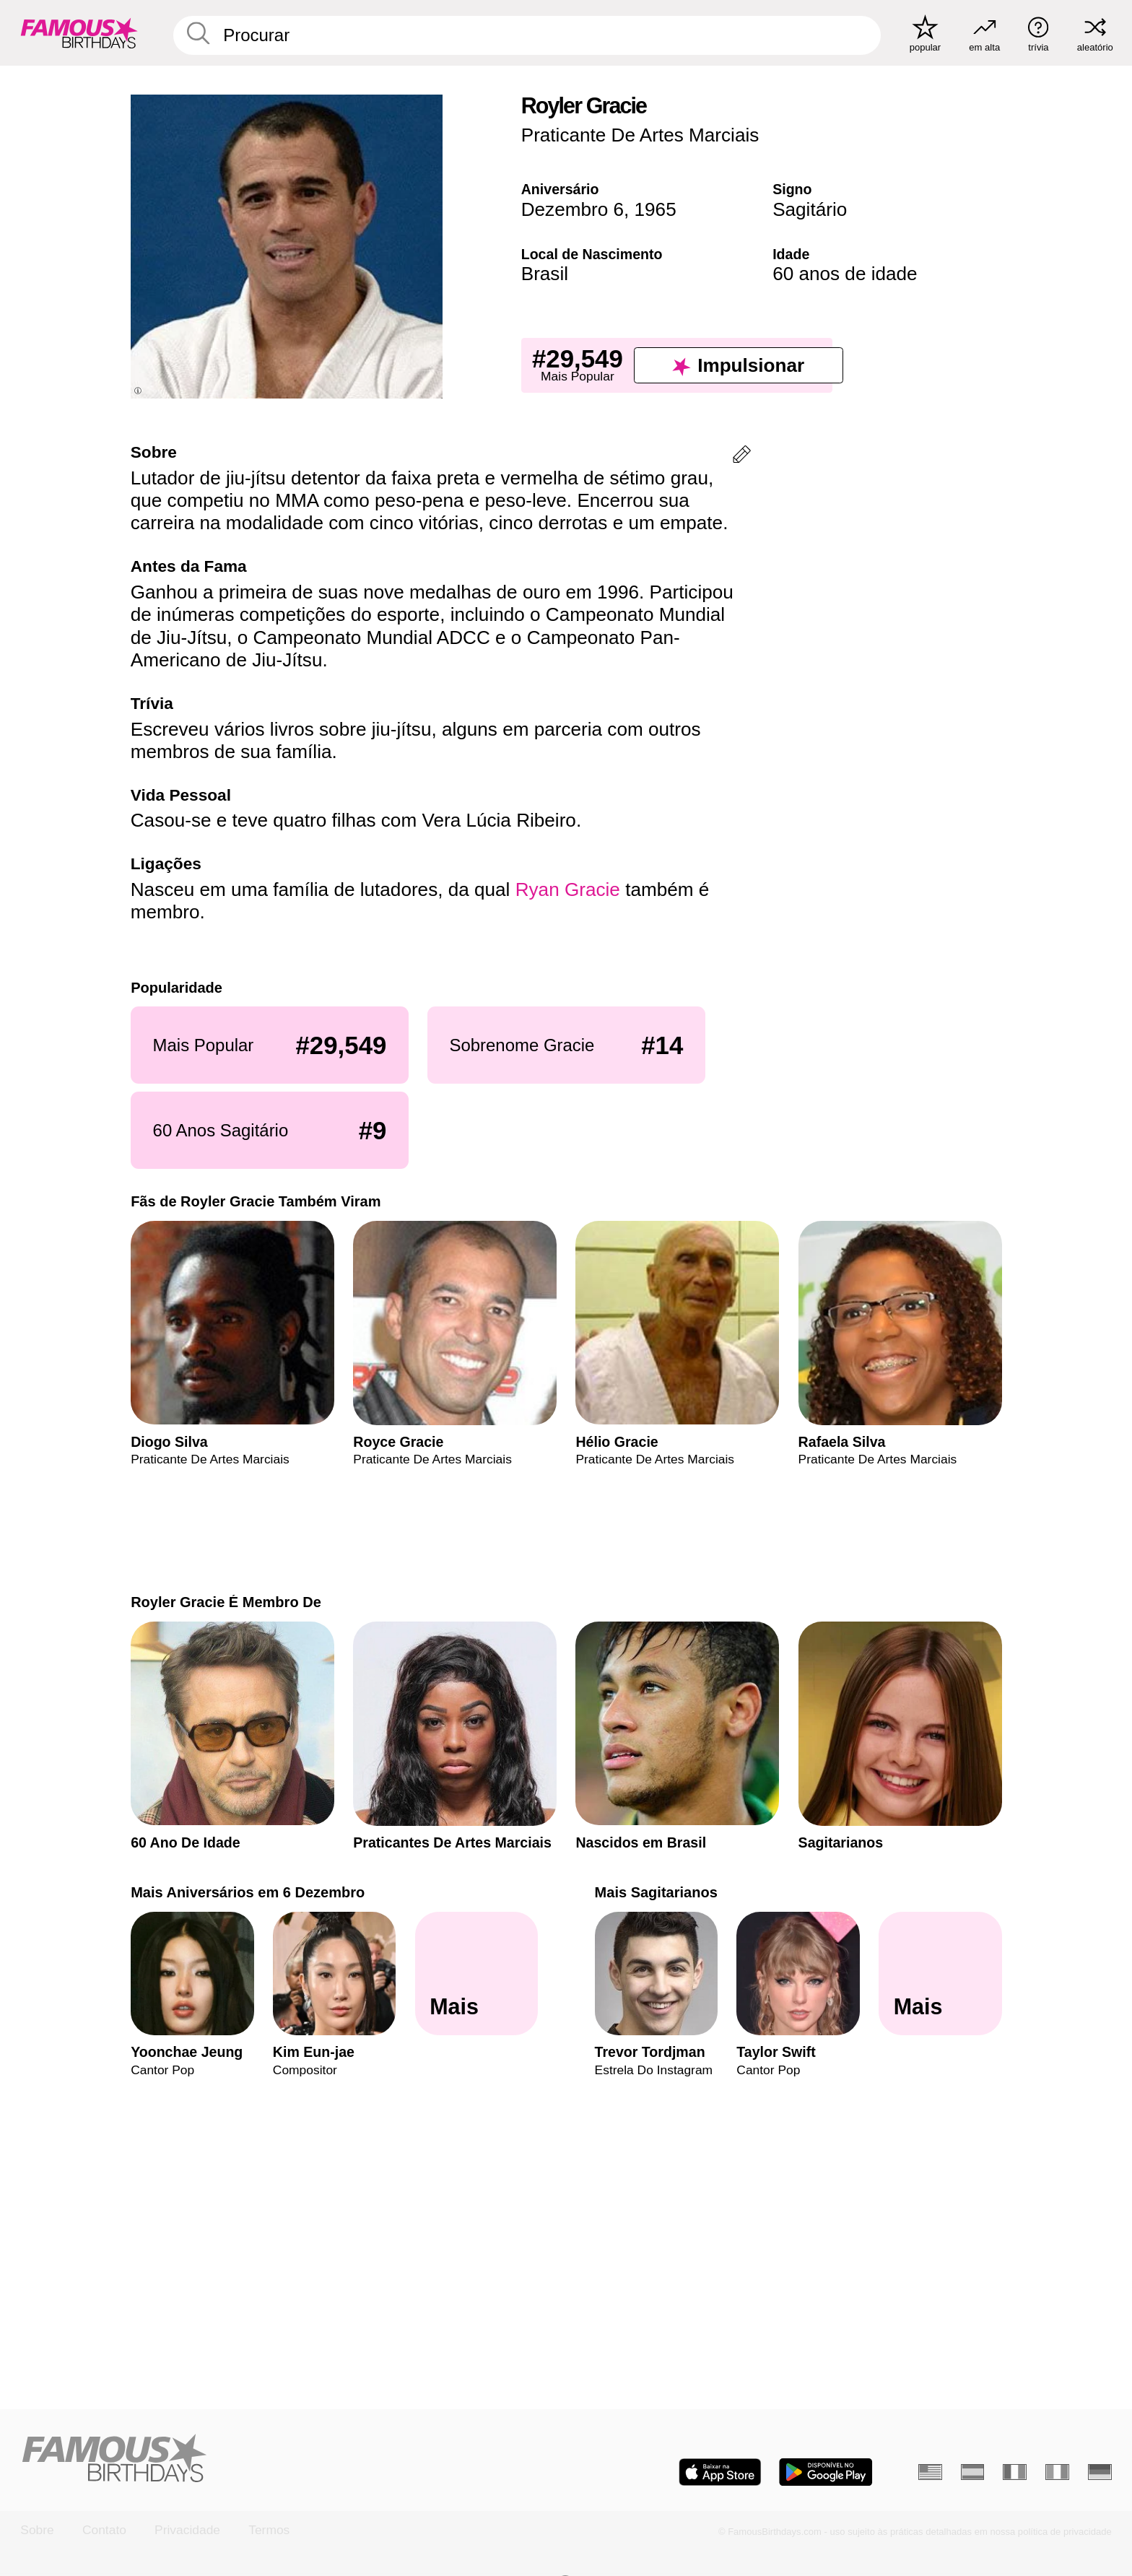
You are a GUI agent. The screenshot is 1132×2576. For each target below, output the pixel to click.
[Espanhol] (973, 2472)
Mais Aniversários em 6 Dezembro (248, 1892)
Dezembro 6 (572, 209)
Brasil (544, 273)
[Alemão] (1100, 2472)
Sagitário (809, 209)
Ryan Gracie (567, 889)
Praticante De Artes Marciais (640, 135)
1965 (655, 209)
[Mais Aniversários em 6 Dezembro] (476, 1973)
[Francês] (1015, 2472)
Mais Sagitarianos (655, 1892)
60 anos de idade (844, 273)
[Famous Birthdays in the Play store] (826, 2472)
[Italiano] (1057, 2472)
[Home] (288, 2459)
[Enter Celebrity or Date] (527, 35)
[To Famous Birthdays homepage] (79, 33)
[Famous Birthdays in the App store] (720, 2472)
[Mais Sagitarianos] (940, 1973)
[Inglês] (930, 2472)
